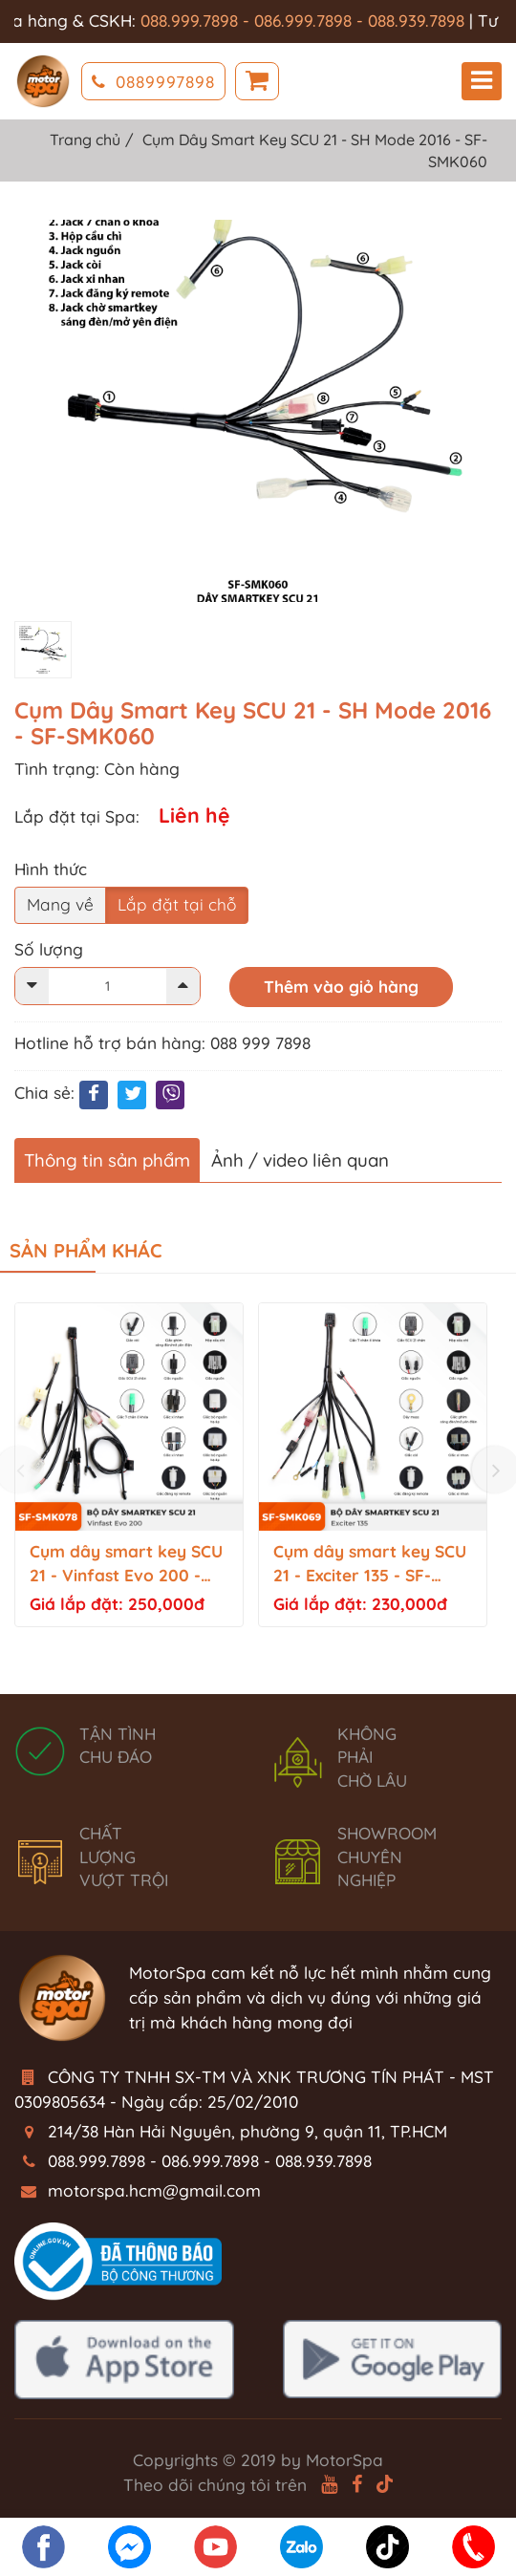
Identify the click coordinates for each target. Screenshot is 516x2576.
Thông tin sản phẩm (107, 1159)
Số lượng (48, 949)
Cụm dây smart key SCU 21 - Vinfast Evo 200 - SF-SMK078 (126, 1564)
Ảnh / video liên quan (300, 1159)
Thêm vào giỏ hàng (341, 987)
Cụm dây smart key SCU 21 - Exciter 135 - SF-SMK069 (369, 1564)
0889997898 (153, 82)
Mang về (60, 904)
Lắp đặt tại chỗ (177, 904)
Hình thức (50, 869)
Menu (481, 80)
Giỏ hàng (257, 81)
